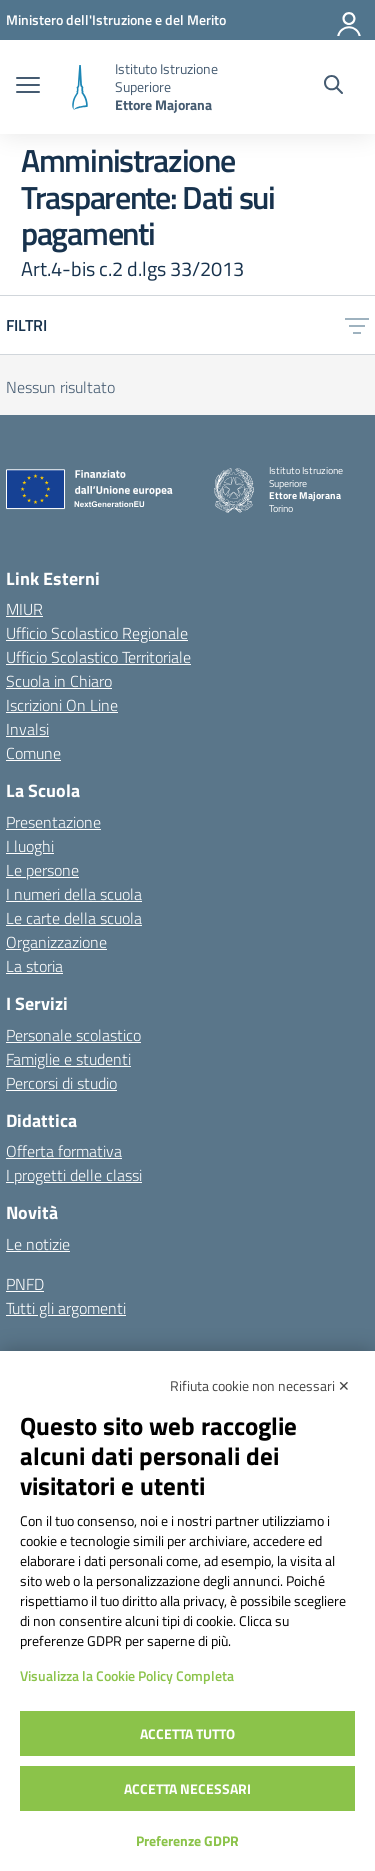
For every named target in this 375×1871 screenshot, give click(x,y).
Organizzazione (56, 942)
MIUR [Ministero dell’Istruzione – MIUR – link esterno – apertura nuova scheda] (24, 609)
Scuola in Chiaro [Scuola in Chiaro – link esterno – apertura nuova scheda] (59, 681)
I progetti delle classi (74, 1175)
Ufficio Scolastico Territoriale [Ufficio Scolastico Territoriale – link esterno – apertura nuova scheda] (98, 657)
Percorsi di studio (61, 1083)
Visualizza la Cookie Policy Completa (127, 1675)
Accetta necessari (187, 1788)
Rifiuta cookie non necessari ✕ (260, 1385)
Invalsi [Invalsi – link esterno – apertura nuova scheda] (27, 729)
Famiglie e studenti (68, 1059)
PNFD (25, 1284)
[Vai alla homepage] (80, 87)
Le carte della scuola (74, 918)
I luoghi (30, 846)
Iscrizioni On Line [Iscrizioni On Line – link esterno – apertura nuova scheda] (62, 705)
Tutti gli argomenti (66, 1308)
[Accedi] (350, 20)
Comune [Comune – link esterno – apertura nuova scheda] (33, 753)
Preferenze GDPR (187, 1840)
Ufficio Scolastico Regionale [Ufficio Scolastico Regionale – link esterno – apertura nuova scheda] (97, 633)
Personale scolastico (73, 1035)
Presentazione (53, 822)
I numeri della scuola (74, 894)
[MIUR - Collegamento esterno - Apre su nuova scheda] (116, 19)
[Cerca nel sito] (333, 87)
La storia (34, 966)
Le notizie (38, 1244)
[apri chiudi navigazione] (28, 87)
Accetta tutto (187, 1733)
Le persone (42, 870)
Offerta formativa (64, 1151)
